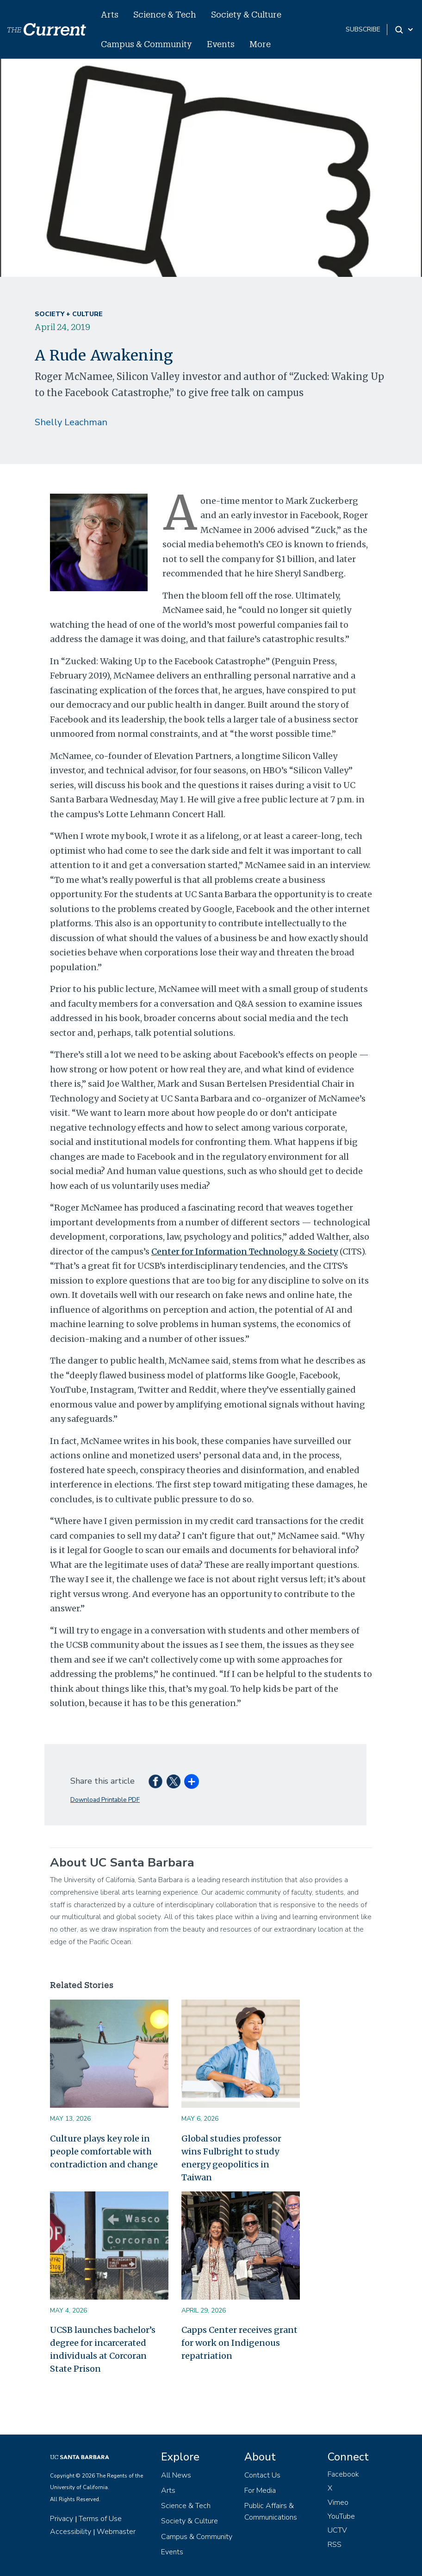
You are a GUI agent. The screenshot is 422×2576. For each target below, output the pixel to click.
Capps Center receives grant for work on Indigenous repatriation (239, 2343)
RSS (334, 2544)
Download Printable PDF (105, 1799)
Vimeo (338, 2502)
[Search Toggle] (404, 29)
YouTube (341, 2516)
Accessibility (70, 2532)
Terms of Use (100, 2519)
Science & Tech (164, 14)
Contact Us (262, 2475)
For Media (260, 2490)
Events (221, 44)
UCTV (337, 2530)
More (260, 44)
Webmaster (116, 2532)
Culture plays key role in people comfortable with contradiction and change (104, 2151)
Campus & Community (146, 44)
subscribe (363, 29)
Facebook (343, 2474)
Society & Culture (246, 14)
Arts (109, 14)
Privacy (61, 2519)
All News (176, 2475)
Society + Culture (69, 314)
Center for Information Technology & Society (244, 1251)
